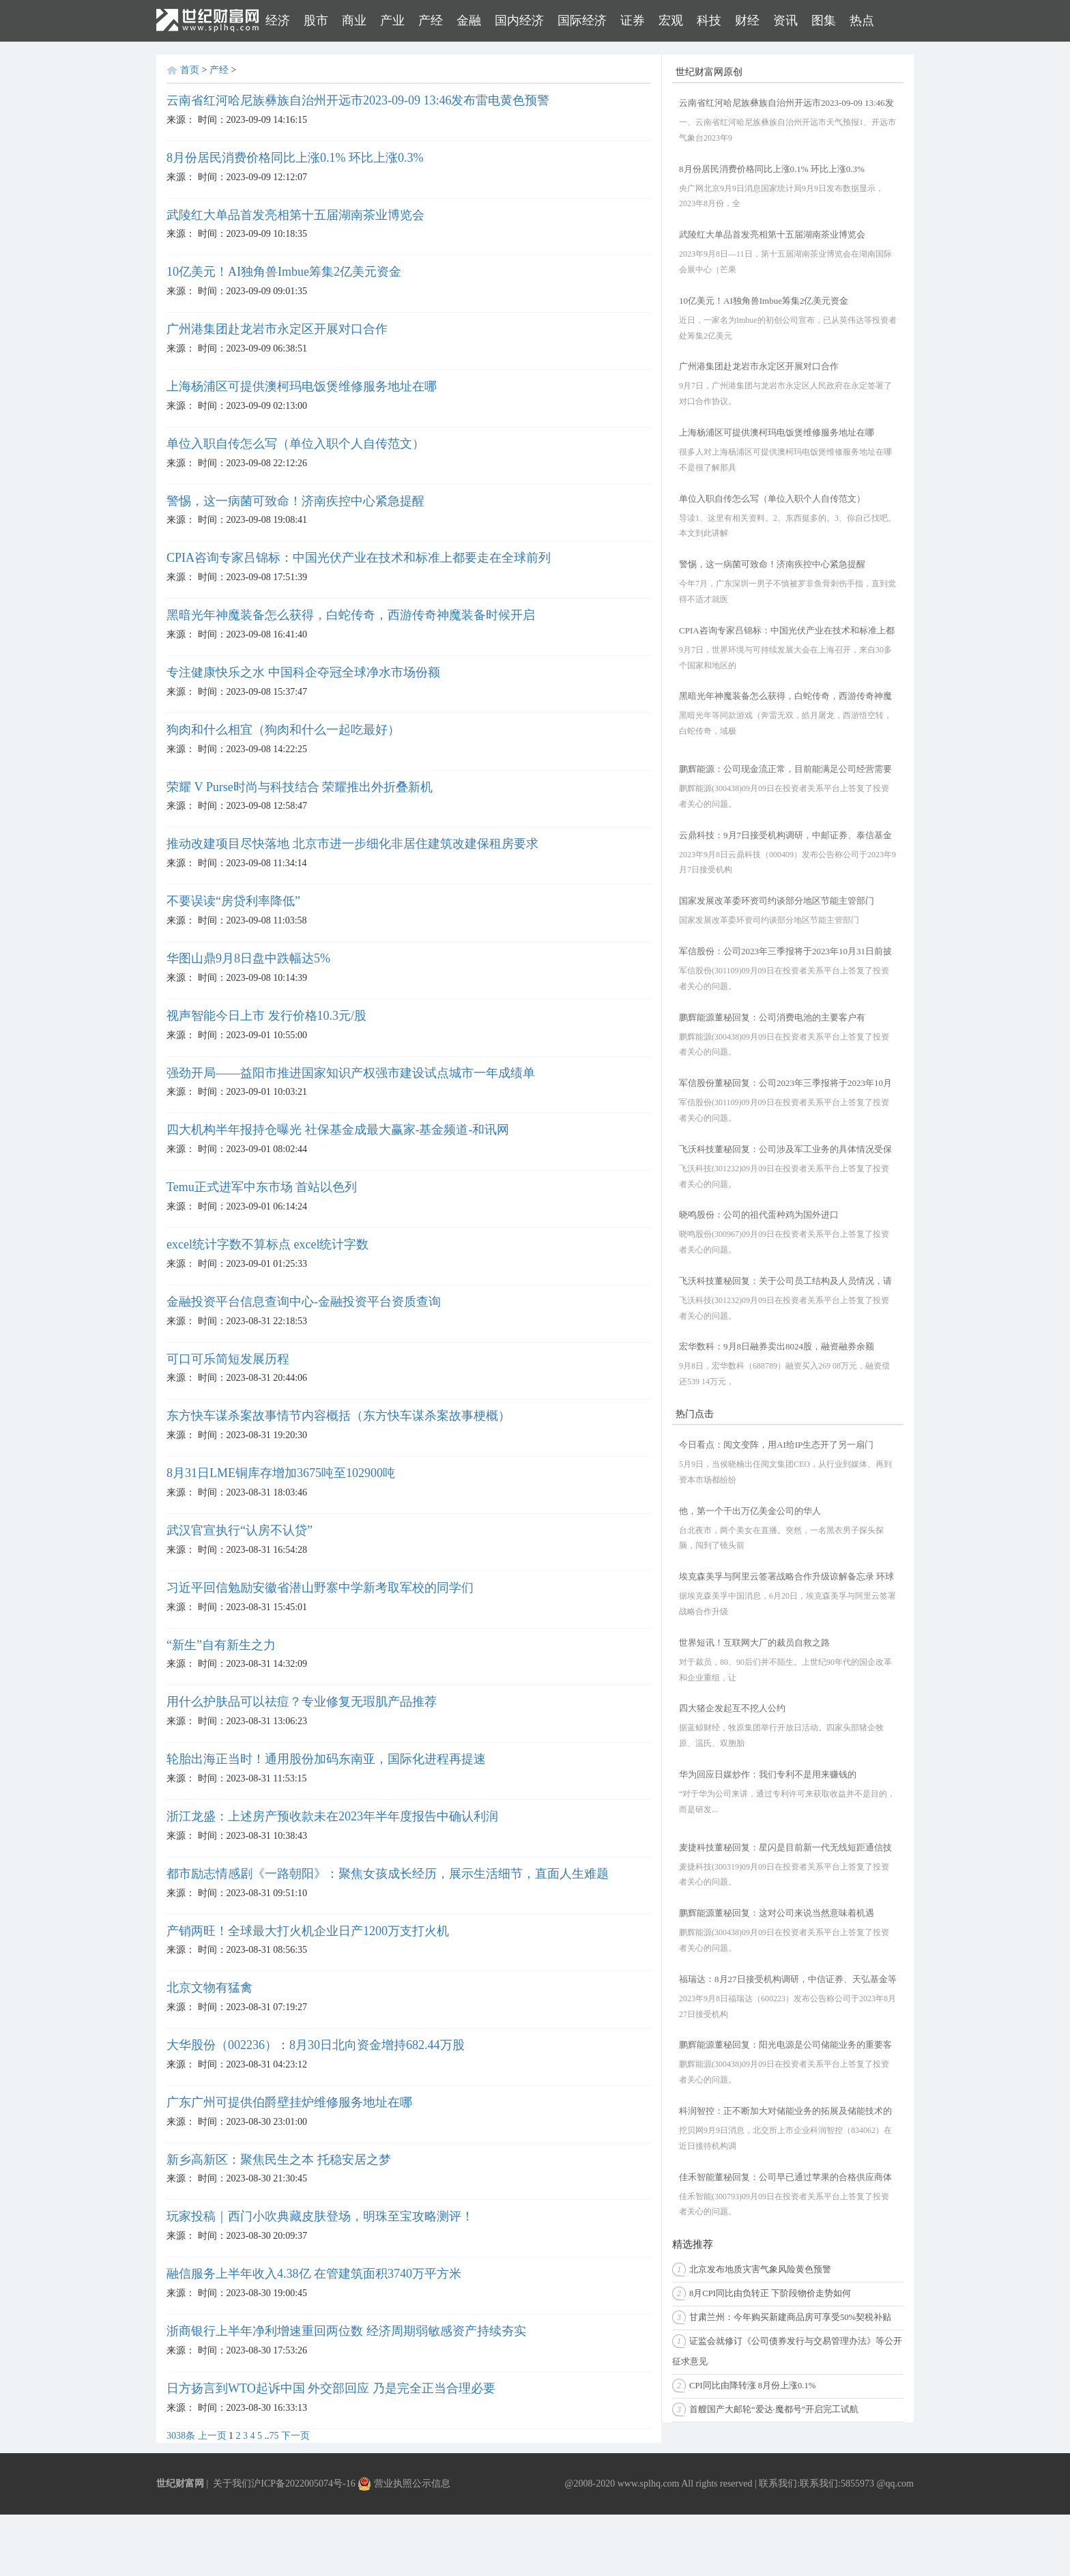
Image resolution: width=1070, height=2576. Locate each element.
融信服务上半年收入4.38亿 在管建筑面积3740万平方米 (314, 2273)
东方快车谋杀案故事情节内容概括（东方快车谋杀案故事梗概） (338, 1415)
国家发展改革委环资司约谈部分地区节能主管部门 (776, 901)
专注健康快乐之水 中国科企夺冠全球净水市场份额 (303, 672)
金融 (469, 20)
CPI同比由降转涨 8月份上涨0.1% (752, 2385)
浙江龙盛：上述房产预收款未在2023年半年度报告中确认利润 (332, 1816)
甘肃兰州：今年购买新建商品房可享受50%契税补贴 (790, 2317)
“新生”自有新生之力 (221, 1645)
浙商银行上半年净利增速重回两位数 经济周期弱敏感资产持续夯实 (346, 2331)
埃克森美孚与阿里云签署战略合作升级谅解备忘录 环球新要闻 (786, 1577)
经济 (277, 20)
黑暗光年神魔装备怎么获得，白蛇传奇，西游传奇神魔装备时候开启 (351, 615)
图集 (823, 20)
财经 (747, 20)
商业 (354, 20)
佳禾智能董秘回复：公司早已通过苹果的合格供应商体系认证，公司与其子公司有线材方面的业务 (785, 2178)
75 (274, 2436)
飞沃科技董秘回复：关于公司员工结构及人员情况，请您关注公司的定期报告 (785, 1282)
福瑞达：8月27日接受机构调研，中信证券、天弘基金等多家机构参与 (788, 1980)
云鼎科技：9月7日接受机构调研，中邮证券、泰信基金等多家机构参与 (785, 836)
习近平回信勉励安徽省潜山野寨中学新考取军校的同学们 (320, 1587)
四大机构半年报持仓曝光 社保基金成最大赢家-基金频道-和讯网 (338, 1129)
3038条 (181, 2436)
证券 (632, 20)
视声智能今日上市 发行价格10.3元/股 (266, 1015)
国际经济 (582, 20)
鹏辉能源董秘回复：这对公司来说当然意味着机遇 (776, 1913)
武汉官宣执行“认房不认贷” (240, 1530)
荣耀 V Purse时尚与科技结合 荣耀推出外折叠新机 (300, 787)
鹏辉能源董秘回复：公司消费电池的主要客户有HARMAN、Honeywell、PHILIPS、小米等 (772, 1018)
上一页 (212, 2436)
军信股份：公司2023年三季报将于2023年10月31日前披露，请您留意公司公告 (785, 952)
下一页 (295, 2436)
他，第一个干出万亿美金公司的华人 (750, 1511)
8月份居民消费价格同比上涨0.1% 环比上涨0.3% (295, 157)
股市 (316, 20)
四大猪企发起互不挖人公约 (732, 1708)
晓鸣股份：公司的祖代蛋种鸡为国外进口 (759, 1215)
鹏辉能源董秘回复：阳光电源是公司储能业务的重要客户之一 (785, 2046)
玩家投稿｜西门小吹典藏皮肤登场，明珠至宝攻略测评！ (320, 2216)
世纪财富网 (180, 2483)
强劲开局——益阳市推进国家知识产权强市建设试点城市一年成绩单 (351, 1073)
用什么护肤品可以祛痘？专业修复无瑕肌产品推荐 (302, 1701)
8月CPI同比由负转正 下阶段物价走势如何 (770, 2293)
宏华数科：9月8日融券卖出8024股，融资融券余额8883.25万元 (776, 1347)
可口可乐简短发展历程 (228, 1359)
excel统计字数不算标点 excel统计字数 (267, 1244)
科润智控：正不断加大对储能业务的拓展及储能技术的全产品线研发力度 (785, 2112)
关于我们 (232, 2483)
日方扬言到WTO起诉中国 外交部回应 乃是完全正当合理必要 (331, 2388)
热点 (862, 20)
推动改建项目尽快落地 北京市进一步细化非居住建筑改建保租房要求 (352, 843)
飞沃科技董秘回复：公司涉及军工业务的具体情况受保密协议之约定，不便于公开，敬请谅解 (785, 1150)
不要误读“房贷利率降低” (233, 901)
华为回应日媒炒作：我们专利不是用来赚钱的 (767, 1774)
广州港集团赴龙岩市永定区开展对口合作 (277, 329)
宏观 (671, 20)
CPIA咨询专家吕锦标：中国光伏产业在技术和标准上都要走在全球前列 (359, 557)
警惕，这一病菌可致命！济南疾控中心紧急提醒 (295, 501)
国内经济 (519, 20)
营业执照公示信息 (404, 2483)
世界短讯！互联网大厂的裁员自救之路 (754, 1642)
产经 (430, 20)
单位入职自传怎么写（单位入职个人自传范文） (295, 443)
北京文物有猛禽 (209, 1987)
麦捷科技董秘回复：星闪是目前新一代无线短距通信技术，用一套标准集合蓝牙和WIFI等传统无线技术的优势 (786, 1848)
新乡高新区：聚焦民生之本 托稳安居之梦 (279, 2159)
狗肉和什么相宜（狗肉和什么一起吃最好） (283, 729)
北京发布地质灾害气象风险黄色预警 (760, 2269)
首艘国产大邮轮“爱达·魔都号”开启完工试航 (773, 2409)
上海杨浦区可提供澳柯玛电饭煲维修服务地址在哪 (302, 386)
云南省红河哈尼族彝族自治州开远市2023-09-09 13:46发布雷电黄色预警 (358, 100)
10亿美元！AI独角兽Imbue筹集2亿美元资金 (284, 271)
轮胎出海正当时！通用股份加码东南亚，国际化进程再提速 (326, 1759)
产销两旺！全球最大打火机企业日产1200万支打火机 (308, 1931)
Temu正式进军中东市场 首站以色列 (262, 1187)
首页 (189, 70)
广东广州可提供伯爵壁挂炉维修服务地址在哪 (289, 2102)
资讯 (785, 20)
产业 (392, 20)
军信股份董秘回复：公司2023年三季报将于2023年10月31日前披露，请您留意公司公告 (785, 1084)
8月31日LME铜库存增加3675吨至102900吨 (281, 1473)
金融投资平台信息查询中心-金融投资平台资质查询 (304, 1301)
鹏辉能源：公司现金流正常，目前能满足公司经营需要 (785, 769)
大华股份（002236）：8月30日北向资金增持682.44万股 (316, 2045)
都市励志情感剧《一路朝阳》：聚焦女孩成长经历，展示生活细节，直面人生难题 (388, 1873)
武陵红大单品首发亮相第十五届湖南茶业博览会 (295, 215)
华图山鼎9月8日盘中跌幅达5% (248, 958)
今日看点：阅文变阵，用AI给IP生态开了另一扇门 (776, 1445)
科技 (709, 20)
